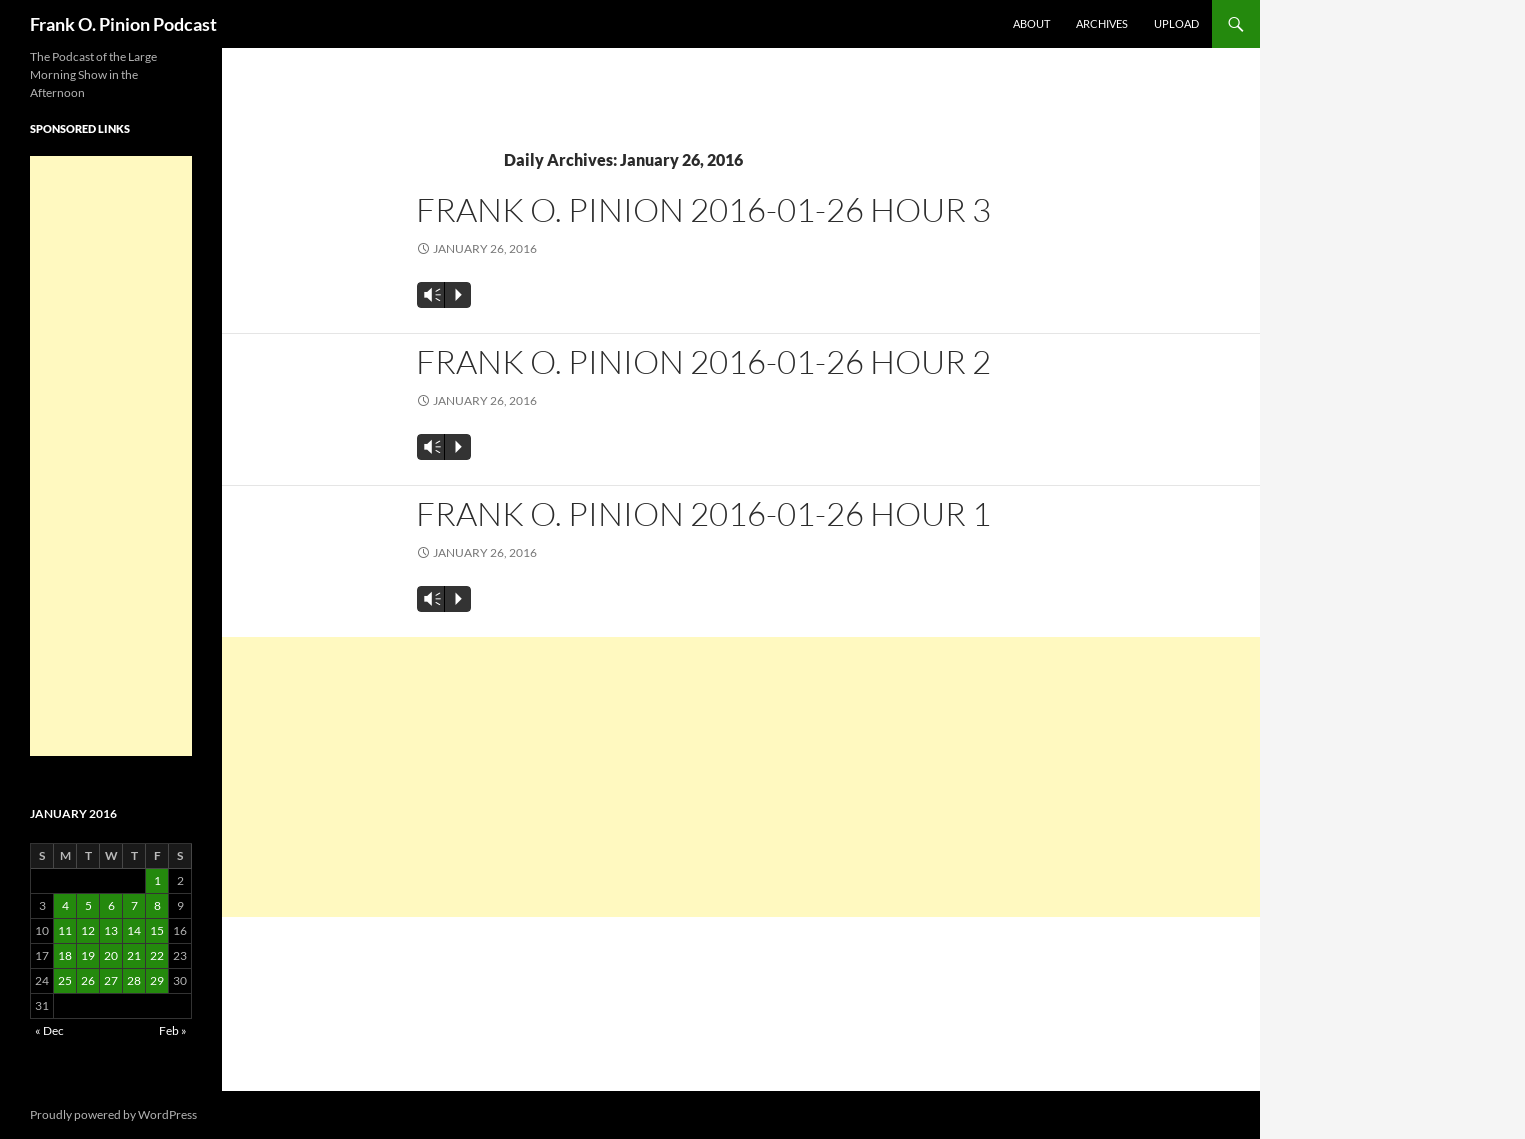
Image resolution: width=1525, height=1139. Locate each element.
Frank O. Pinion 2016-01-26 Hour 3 (703, 209)
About (1031, 23)
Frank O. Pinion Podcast (123, 24)
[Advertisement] (741, 777)
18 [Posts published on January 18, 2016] (65, 955)
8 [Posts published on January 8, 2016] (157, 905)
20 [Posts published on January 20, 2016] (111, 955)
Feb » (173, 1030)
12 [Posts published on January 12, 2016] (88, 930)
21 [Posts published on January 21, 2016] (134, 955)
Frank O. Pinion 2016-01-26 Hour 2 (703, 361)
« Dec (49, 1030)
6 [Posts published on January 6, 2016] (111, 905)
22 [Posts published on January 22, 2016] (157, 955)
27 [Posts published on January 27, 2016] (111, 980)
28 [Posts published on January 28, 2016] (134, 980)
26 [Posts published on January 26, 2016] (88, 980)
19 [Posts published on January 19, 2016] (88, 955)
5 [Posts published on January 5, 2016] (88, 905)
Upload (1176, 23)
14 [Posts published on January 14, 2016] (134, 930)
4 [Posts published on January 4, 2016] (65, 905)
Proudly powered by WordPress (113, 1114)
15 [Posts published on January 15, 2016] (157, 930)
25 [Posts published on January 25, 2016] (65, 980)
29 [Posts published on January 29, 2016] (157, 980)
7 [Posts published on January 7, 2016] (134, 905)
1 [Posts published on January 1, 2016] (157, 880)
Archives (1102, 23)
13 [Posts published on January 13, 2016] (111, 930)
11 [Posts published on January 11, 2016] (65, 930)
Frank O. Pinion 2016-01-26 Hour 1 (703, 513)
